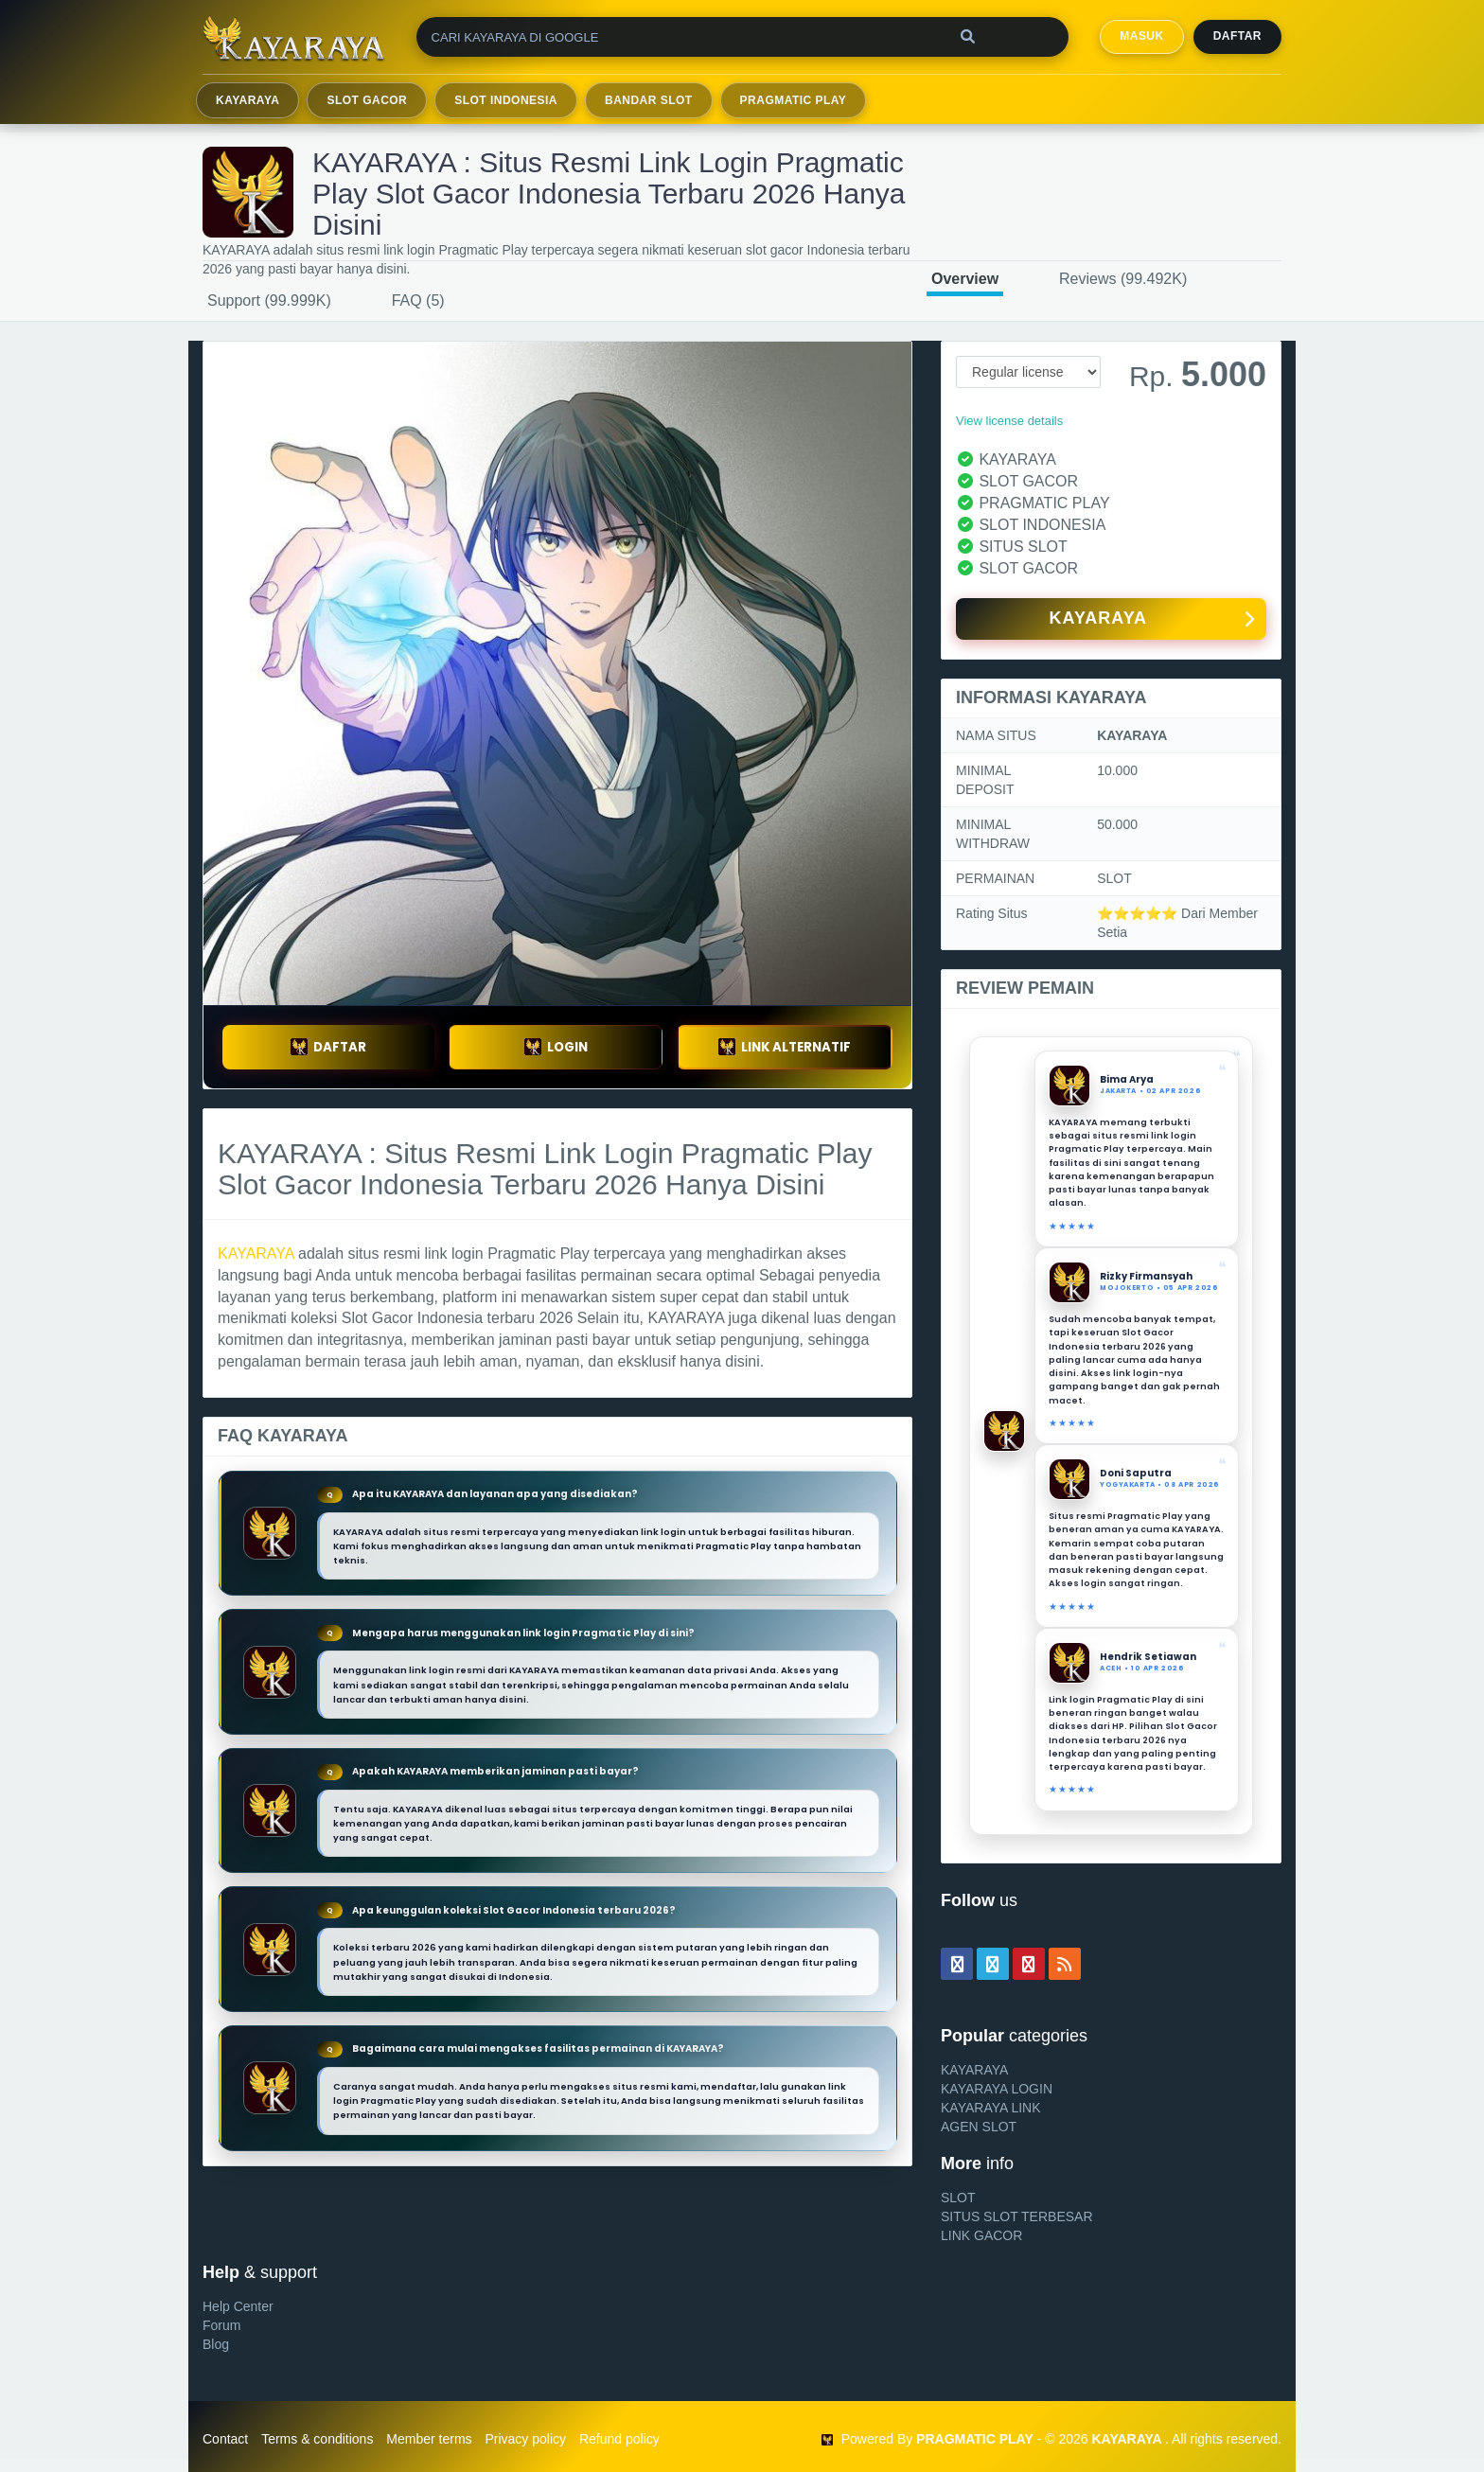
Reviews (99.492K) (1123, 279)
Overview (964, 279)
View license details (1009, 421)
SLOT (958, 2197)
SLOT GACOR (367, 100)
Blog (216, 2344)
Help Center (238, 2306)
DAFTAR (328, 1047)
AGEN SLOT (978, 2126)
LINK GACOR (981, 2235)
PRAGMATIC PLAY (793, 100)
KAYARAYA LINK (991, 2107)
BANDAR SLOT (649, 100)
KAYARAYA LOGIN (996, 2088)
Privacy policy (525, 2438)
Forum (221, 2325)
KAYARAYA (247, 100)
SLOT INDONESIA (505, 100)
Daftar (1237, 36)
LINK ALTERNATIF (784, 1047)
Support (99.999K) (269, 300)
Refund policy (619, 2438)
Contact (225, 2438)
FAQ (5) (418, 300)
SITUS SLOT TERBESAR (1017, 2216)
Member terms (428, 2438)
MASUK (1141, 36)
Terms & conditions (317, 2438)
